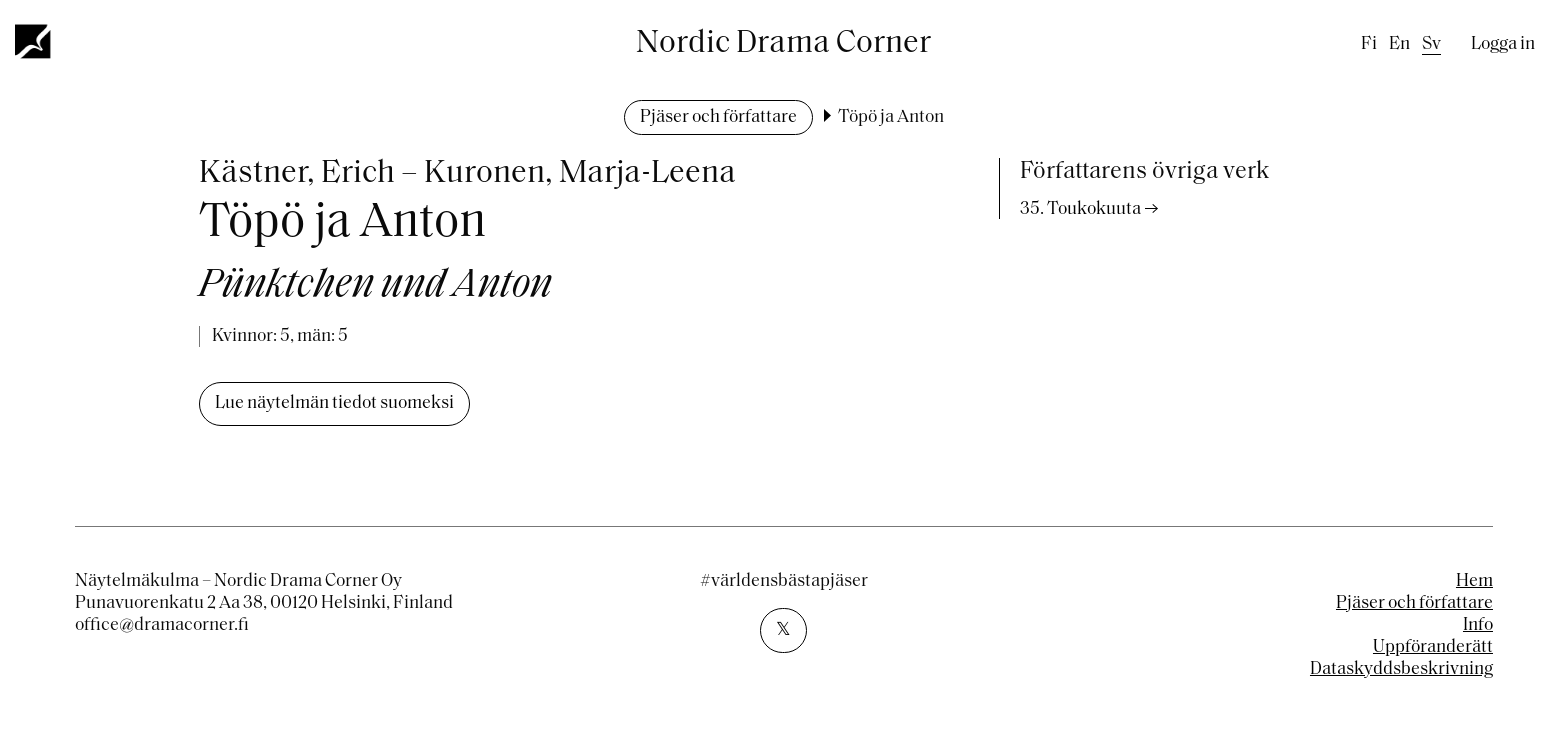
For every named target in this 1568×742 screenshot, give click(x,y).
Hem (1474, 581)
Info (1478, 625)
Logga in (1503, 44)
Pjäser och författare (718, 117)
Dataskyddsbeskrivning (1401, 669)
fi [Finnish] (1369, 44)
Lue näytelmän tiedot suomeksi (334, 403)
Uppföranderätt (1433, 647)
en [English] (1399, 44)
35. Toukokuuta (1080, 209)
